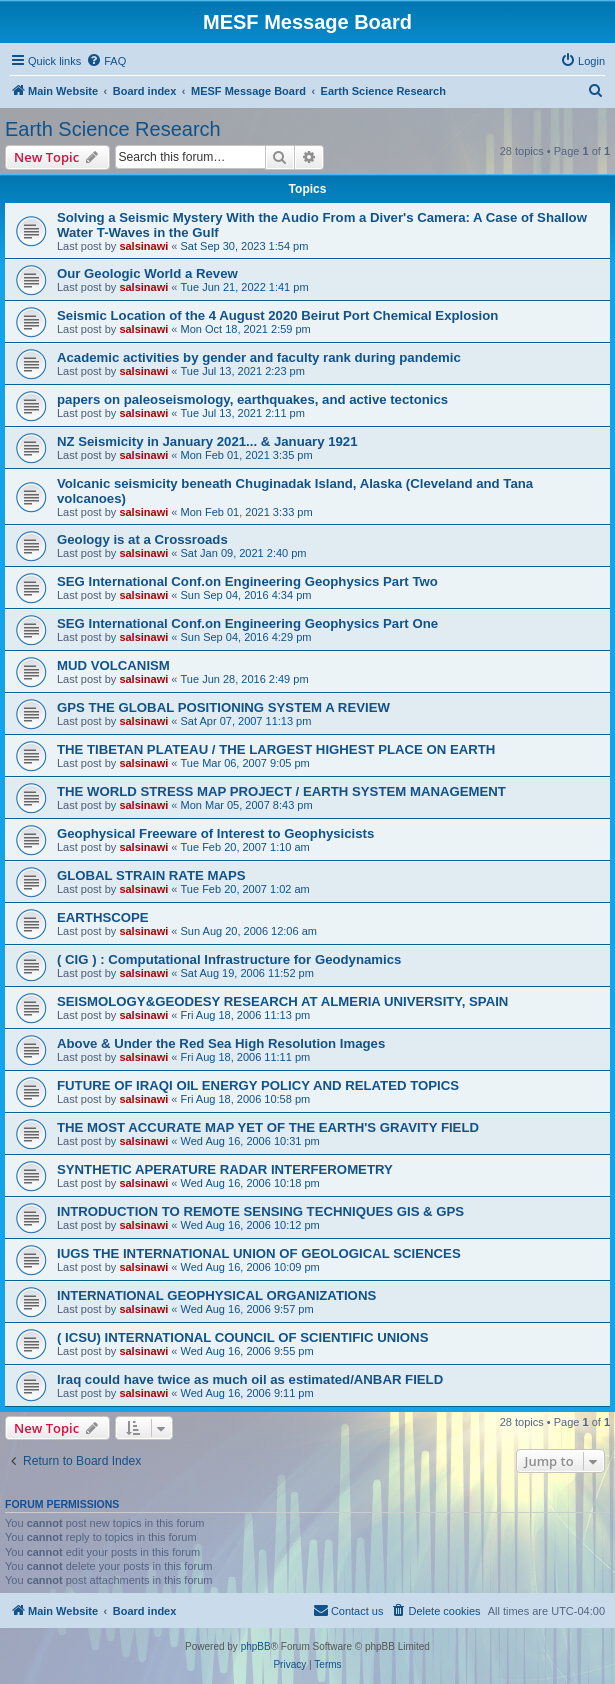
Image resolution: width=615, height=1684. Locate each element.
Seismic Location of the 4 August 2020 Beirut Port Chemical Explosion (277, 315)
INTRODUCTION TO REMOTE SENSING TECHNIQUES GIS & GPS (260, 1211)
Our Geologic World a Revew (147, 273)
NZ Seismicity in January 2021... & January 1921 (207, 441)
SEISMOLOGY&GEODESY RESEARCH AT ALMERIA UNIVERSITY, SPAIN (282, 1001)
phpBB (256, 1646)
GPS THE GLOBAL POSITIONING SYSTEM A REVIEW (223, 707)
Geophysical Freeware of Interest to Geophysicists (215, 833)
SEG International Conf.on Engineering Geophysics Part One (247, 623)
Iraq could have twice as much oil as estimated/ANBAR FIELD (250, 1379)
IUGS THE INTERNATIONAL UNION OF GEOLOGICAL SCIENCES (259, 1253)
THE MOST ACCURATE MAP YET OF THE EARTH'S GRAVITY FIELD (268, 1127)
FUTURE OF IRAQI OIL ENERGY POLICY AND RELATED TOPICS (258, 1085)
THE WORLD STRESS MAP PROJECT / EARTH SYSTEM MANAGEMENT (281, 791)
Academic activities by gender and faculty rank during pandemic (259, 357)
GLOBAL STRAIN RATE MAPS (151, 875)
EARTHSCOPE (103, 917)
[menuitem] (106, 61)
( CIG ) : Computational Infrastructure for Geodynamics (229, 959)
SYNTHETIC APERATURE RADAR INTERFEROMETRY (225, 1169)
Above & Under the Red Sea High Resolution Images (221, 1043)
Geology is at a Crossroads (142, 539)
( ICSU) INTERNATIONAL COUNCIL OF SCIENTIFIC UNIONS (242, 1337)
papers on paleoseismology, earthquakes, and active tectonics (252, 399)
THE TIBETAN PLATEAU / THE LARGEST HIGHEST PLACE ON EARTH (276, 749)
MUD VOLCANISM (113, 665)
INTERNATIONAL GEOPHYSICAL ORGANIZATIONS (216, 1295)
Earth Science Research (113, 129)
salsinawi (143, 246)
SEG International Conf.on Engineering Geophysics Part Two (247, 581)
